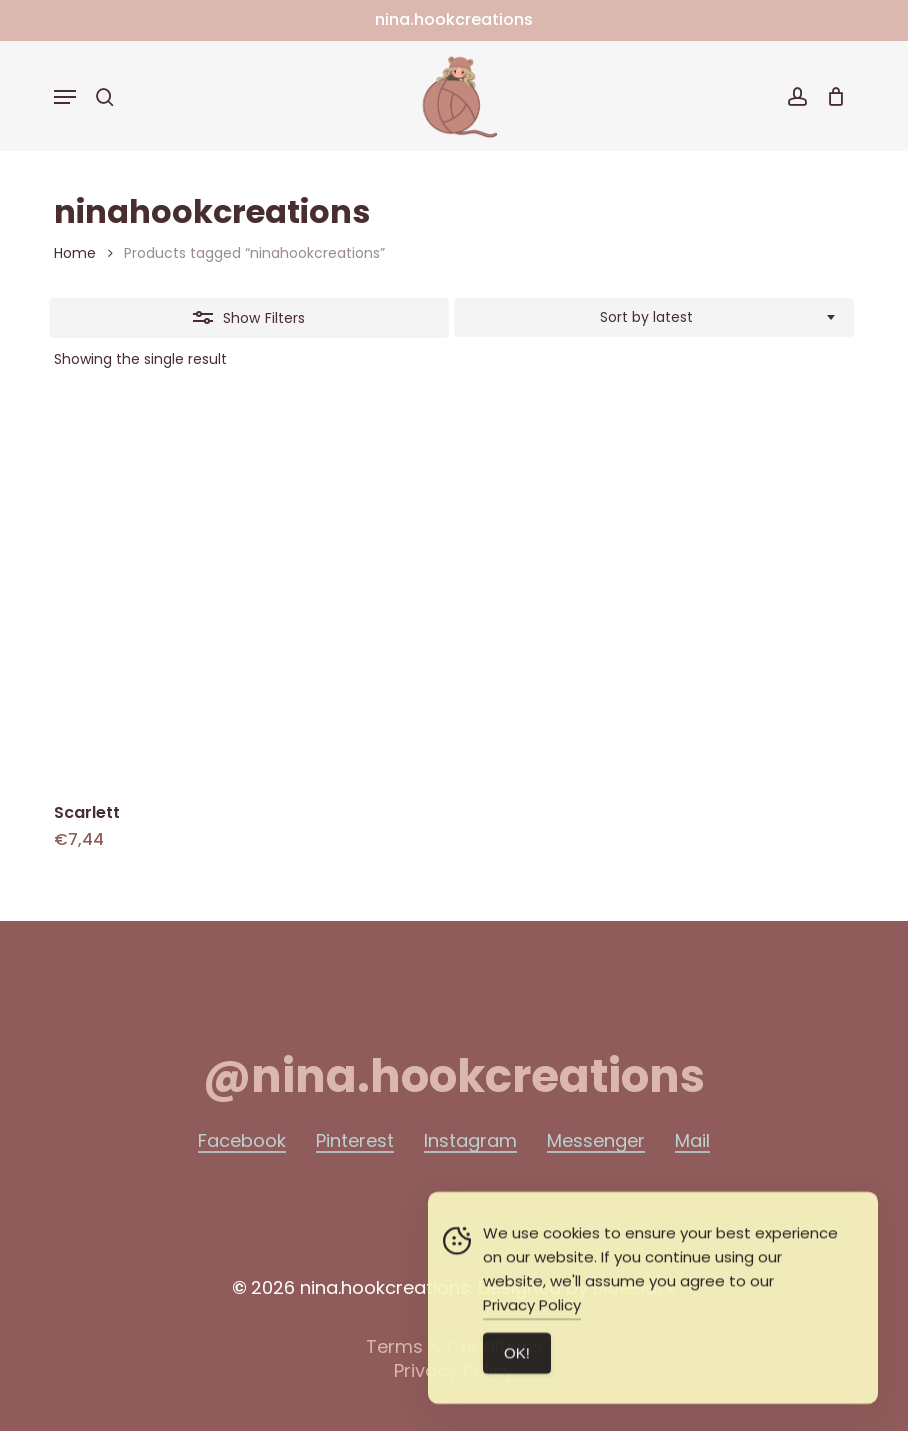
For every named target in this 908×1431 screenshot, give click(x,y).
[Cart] (831, 96)
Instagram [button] (470, 1141)
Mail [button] (692, 1141)
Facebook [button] (242, 1141)
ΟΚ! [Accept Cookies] (517, 1360)
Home (75, 253)
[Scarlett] (245, 593)
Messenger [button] (596, 1141)
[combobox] (654, 318)
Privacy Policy (532, 1312)
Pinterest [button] (355, 1141)
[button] (65, 97)
